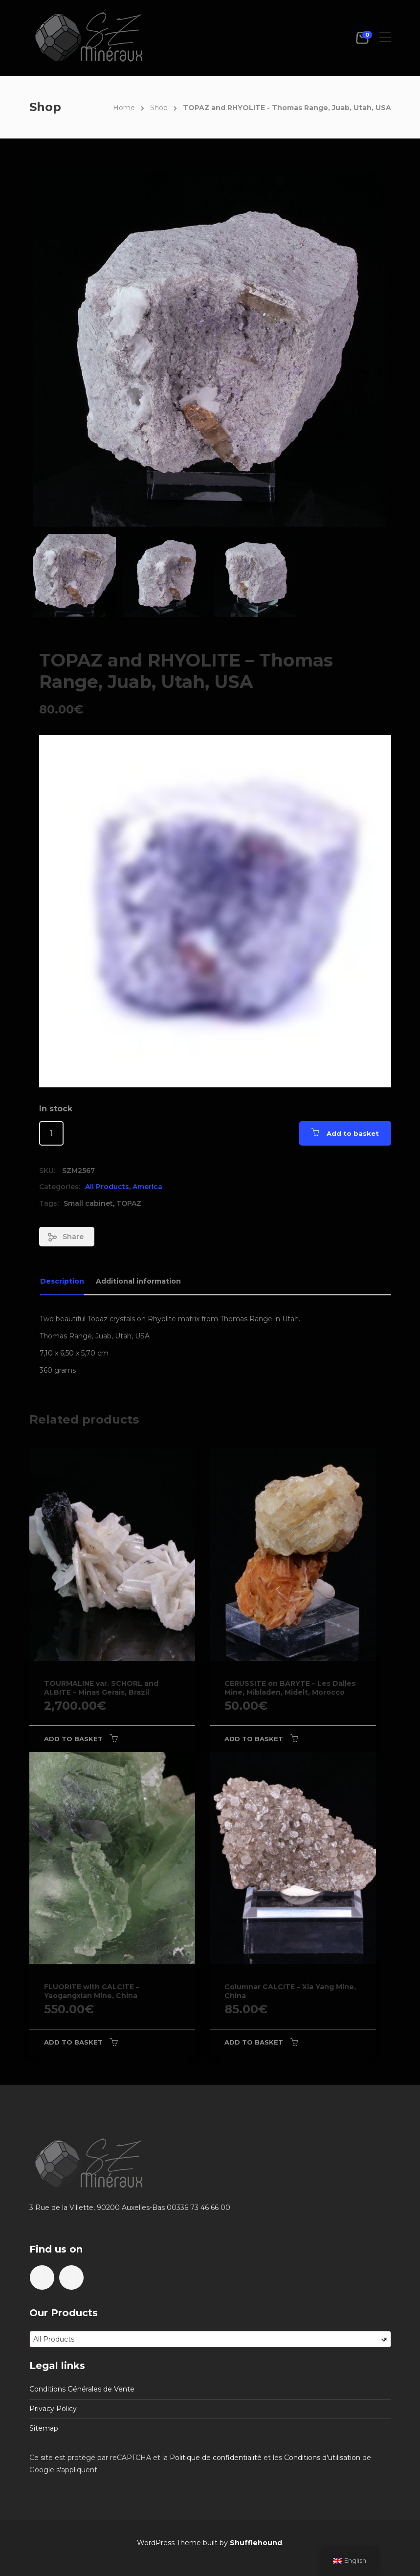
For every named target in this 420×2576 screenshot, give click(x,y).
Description (62, 1281)
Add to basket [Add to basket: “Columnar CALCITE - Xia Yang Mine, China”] (253, 2042)
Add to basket (353, 1133)
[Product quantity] (51, 1133)
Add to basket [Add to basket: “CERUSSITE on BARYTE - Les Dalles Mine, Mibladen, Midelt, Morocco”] (253, 1739)
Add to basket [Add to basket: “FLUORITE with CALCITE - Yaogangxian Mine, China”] (73, 2042)
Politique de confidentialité (216, 2457)
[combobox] (210, 2339)
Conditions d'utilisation (322, 2457)
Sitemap (43, 2428)
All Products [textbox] (210, 2339)
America (147, 1186)
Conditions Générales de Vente (81, 2389)
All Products (107, 1186)
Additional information (138, 1281)
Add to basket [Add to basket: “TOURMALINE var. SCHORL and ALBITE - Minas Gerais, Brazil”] (73, 1739)
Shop (159, 107)
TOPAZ (128, 1203)
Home (124, 107)
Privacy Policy (53, 2408)
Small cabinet (88, 1203)
